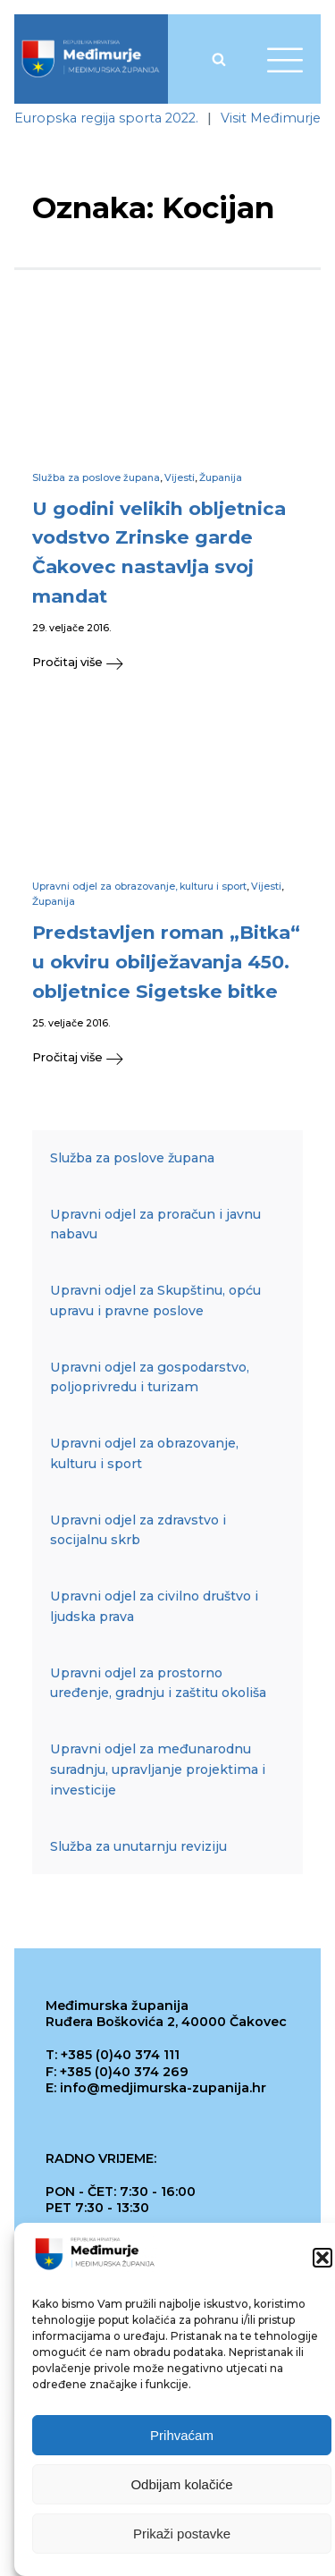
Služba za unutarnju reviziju (138, 1846)
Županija (220, 478)
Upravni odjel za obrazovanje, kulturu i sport (139, 886)
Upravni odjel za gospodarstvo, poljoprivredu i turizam (149, 1377)
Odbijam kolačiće (181, 2491)
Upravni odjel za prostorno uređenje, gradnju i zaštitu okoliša (158, 1683)
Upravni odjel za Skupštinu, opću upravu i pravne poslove (155, 1300)
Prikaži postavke (181, 2540)
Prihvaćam (182, 2442)
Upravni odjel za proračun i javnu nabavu (155, 1224)
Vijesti (179, 478)
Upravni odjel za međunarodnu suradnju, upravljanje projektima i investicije (157, 1769)
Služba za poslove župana (96, 478)
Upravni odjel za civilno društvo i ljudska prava (154, 1606)
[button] (322, 2265)
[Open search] (218, 59)
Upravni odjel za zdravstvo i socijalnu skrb (138, 1530)
